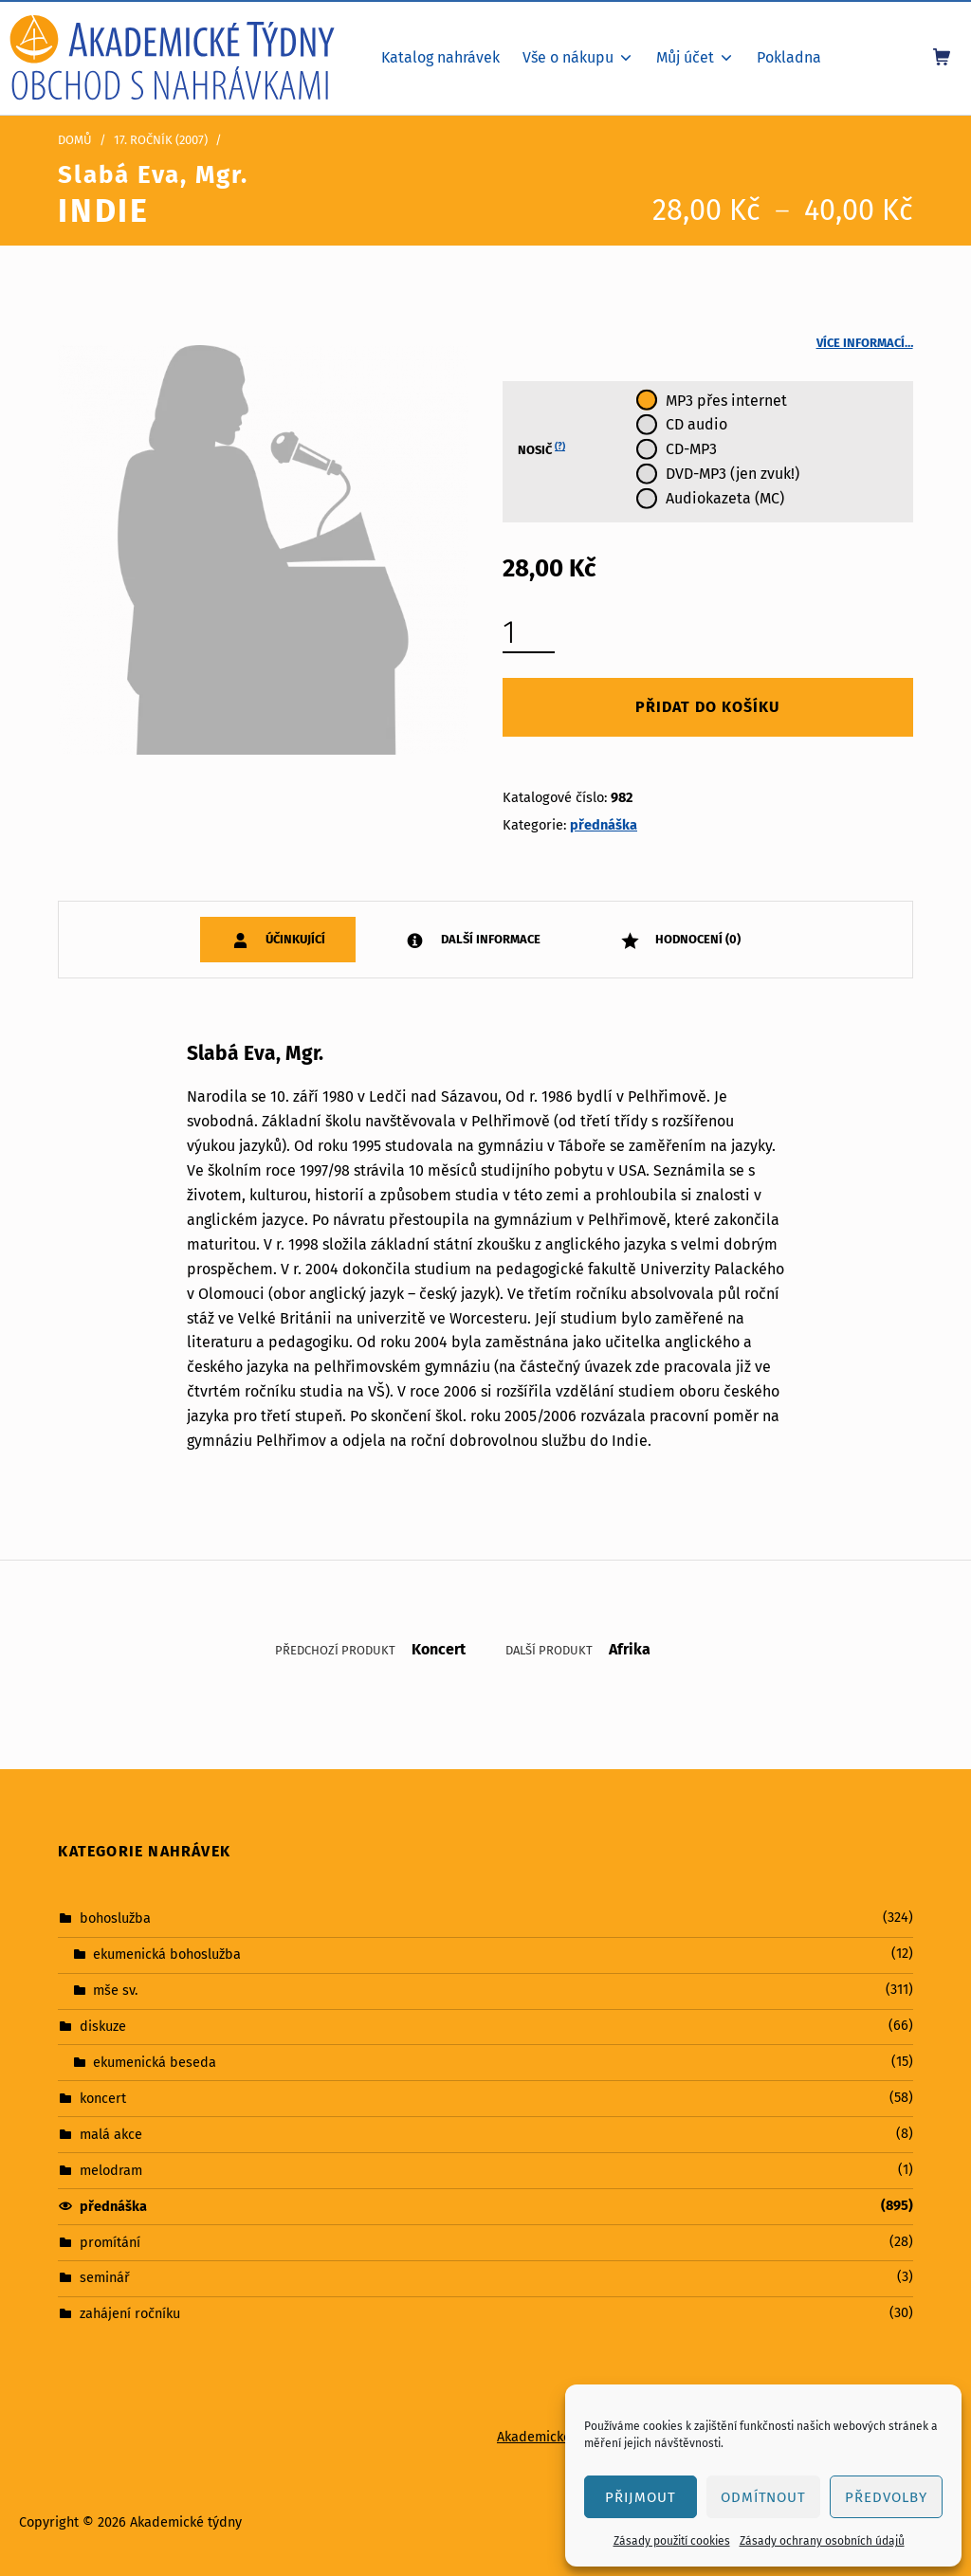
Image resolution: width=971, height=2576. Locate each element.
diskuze (103, 2026)
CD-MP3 (691, 449)
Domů (75, 140)
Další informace (489, 939)
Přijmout (640, 2497)
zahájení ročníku (130, 2313)
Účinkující (294, 939)
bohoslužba (115, 1918)
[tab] (277, 939)
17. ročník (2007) (161, 140)
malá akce (111, 2134)
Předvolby (886, 2497)
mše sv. (115, 1990)
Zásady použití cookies (672, 2541)
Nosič (541, 449)
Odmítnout (764, 2497)
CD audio (696, 424)
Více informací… (864, 343)
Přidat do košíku (707, 707)
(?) (560, 446)
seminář (105, 2277)
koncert (103, 2098)
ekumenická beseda (154, 2062)
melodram (111, 2169)
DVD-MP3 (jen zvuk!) (732, 474)
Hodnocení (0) (696, 939)
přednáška (603, 824)
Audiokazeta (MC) (725, 498)
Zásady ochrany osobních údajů (822, 2541)
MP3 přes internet (726, 401)
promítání (110, 2241)
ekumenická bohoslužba (167, 1954)
